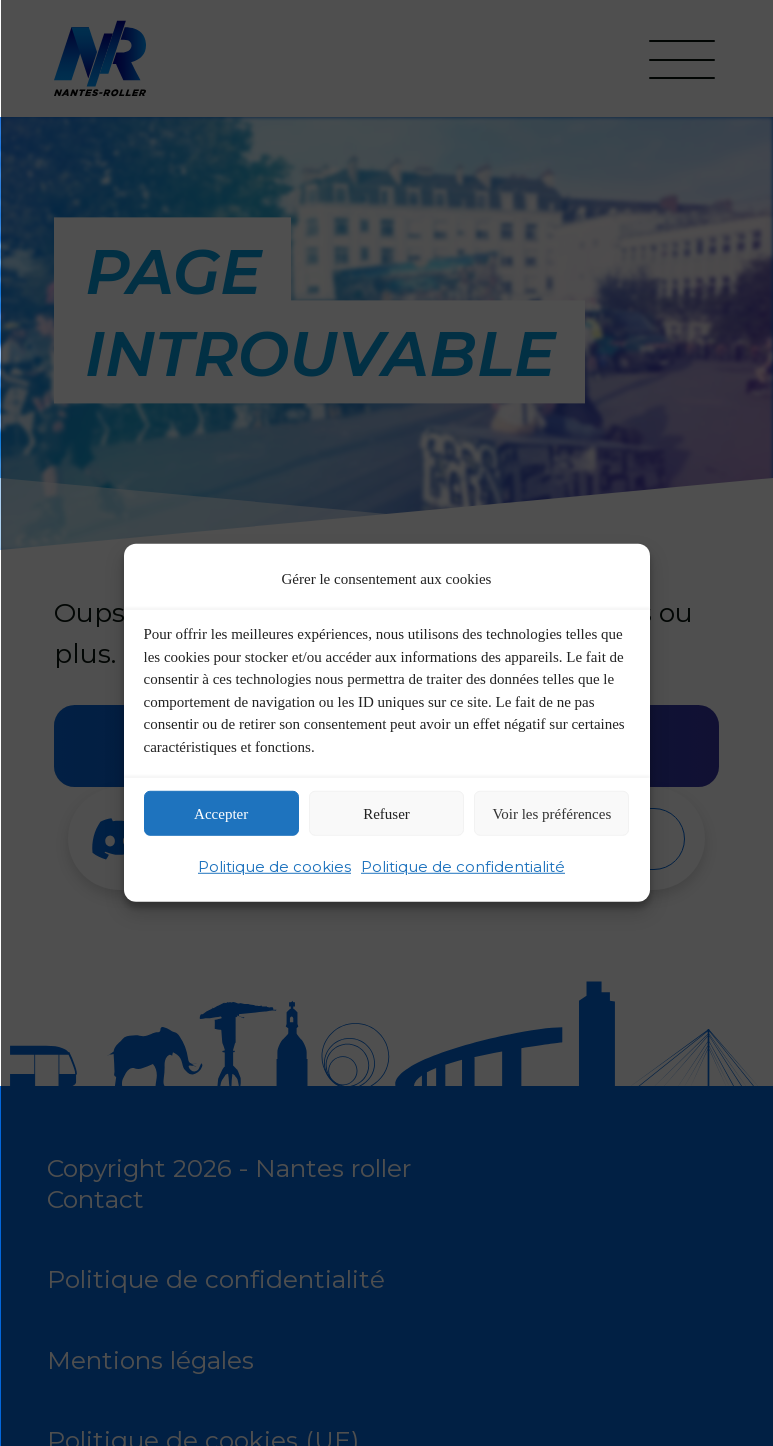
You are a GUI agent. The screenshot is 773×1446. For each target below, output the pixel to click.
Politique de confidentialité (463, 866)
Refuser (386, 814)
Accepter (221, 814)
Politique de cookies (274, 866)
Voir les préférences (551, 814)
